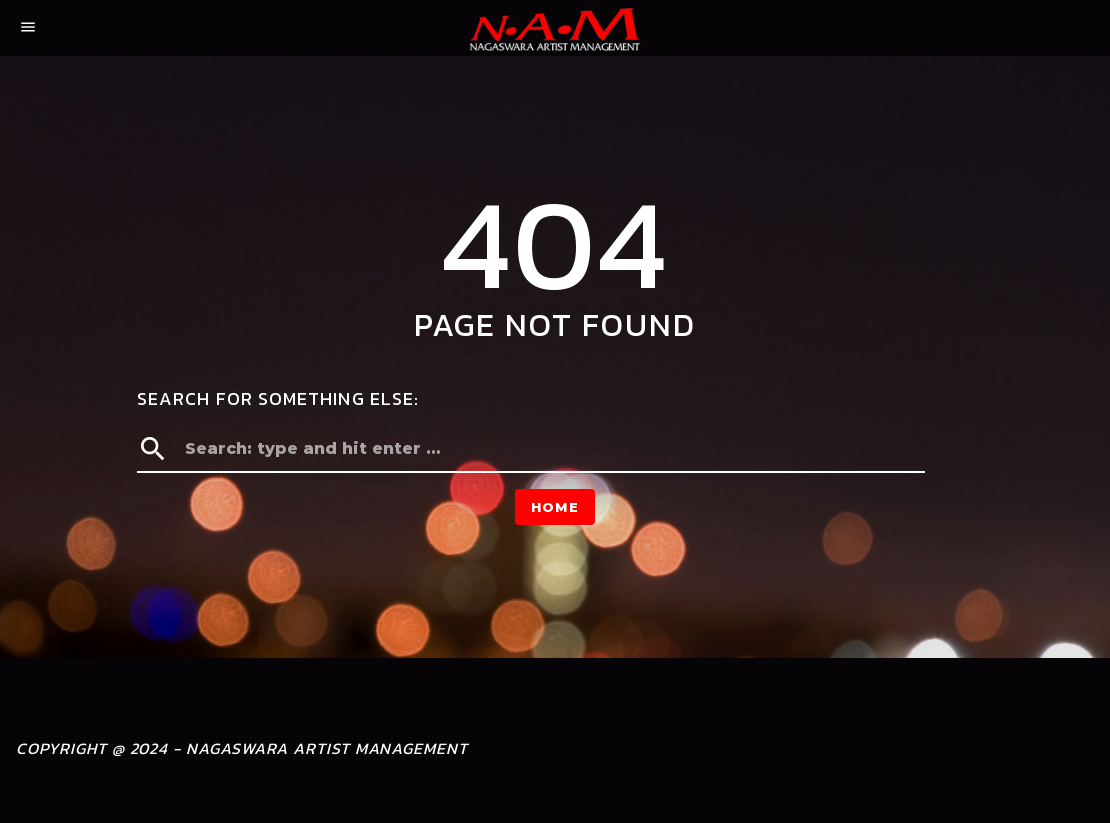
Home (555, 507)
